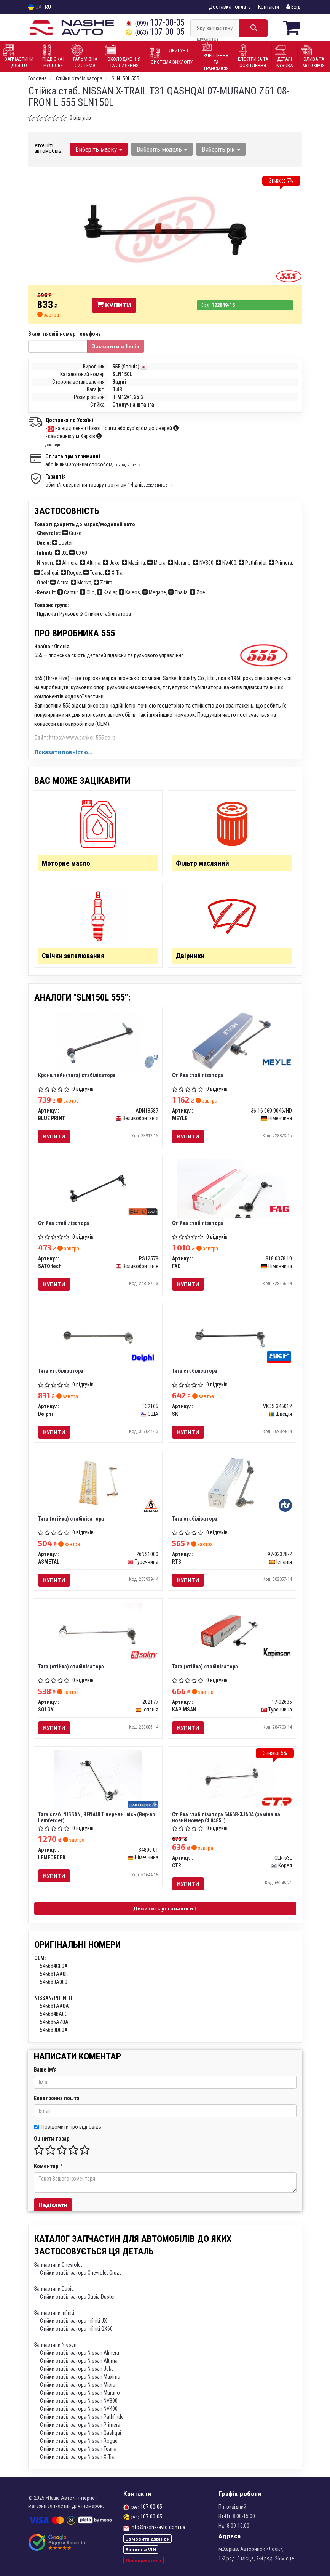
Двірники (190, 955)
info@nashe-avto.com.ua (158, 2527)
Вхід (293, 7)
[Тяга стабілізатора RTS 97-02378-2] (232, 1484)
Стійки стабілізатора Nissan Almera (79, 2353)
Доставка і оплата (230, 7)
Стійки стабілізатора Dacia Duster (77, 2297)
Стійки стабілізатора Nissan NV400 (79, 2409)
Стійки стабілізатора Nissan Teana (78, 2449)
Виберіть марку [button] (98, 149)
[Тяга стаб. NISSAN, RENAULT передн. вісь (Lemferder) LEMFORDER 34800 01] (98, 1780)
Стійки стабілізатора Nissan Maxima (80, 2377)
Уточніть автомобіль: (48, 148)
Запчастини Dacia (54, 2289)
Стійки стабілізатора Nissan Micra (77, 2385)
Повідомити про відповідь (67, 2127)
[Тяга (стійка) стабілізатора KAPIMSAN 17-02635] (232, 1632)
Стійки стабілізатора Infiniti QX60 (76, 2329)
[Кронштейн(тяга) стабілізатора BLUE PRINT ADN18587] (98, 1040)
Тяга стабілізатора (60, 1371)
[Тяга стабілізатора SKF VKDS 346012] (232, 1336)
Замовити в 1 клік (115, 346)
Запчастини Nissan (55, 2345)
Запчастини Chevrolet (58, 2265)
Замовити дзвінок (147, 2538)
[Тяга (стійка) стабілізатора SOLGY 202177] (98, 1632)
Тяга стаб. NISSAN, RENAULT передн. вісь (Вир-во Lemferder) (96, 1817)
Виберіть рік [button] (221, 149)
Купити (114, 305)
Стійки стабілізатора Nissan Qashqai (80, 2433)
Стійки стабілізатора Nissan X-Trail (78, 2457)
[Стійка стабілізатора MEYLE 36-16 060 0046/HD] (232, 1040)
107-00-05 (155, 23)
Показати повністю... (63, 752)
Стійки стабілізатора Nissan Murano (80, 2393)
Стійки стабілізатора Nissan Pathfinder (82, 2417)
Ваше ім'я (45, 2070)
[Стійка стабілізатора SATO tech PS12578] (98, 1188)
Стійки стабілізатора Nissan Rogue (79, 2441)
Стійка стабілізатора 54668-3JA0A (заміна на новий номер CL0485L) (226, 1817)
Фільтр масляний (202, 863)
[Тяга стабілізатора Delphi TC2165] (98, 1336)
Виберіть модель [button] (162, 149)
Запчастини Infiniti (54, 2313)
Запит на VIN (141, 2549)
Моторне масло (66, 863)
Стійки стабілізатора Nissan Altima (79, 2361)
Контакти (268, 7)
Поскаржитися (143, 2560)
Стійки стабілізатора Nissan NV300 (79, 2401)
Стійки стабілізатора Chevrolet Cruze (81, 2273)
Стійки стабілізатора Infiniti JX (73, 2321)
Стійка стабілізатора (197, 1075)
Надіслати (53, 2204)
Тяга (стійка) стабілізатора (71, 1519)
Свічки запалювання (73, 955)
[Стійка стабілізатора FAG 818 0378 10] (232, 1188)
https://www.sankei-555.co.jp (82, 737)
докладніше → (58, 444)
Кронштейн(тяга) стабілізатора (76, 1075)
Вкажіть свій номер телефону (64, 334)
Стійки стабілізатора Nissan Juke (77, 2369)
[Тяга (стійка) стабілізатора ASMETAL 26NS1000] (98, 1484)
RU (48, 7)
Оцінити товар (51, 2139)
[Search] (253, 28)
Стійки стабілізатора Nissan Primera (80, 2425)
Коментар (48, 2166)
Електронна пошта (57, 2098)
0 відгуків (80, 118)
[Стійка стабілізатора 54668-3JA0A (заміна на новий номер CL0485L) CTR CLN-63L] (232, 1780)
